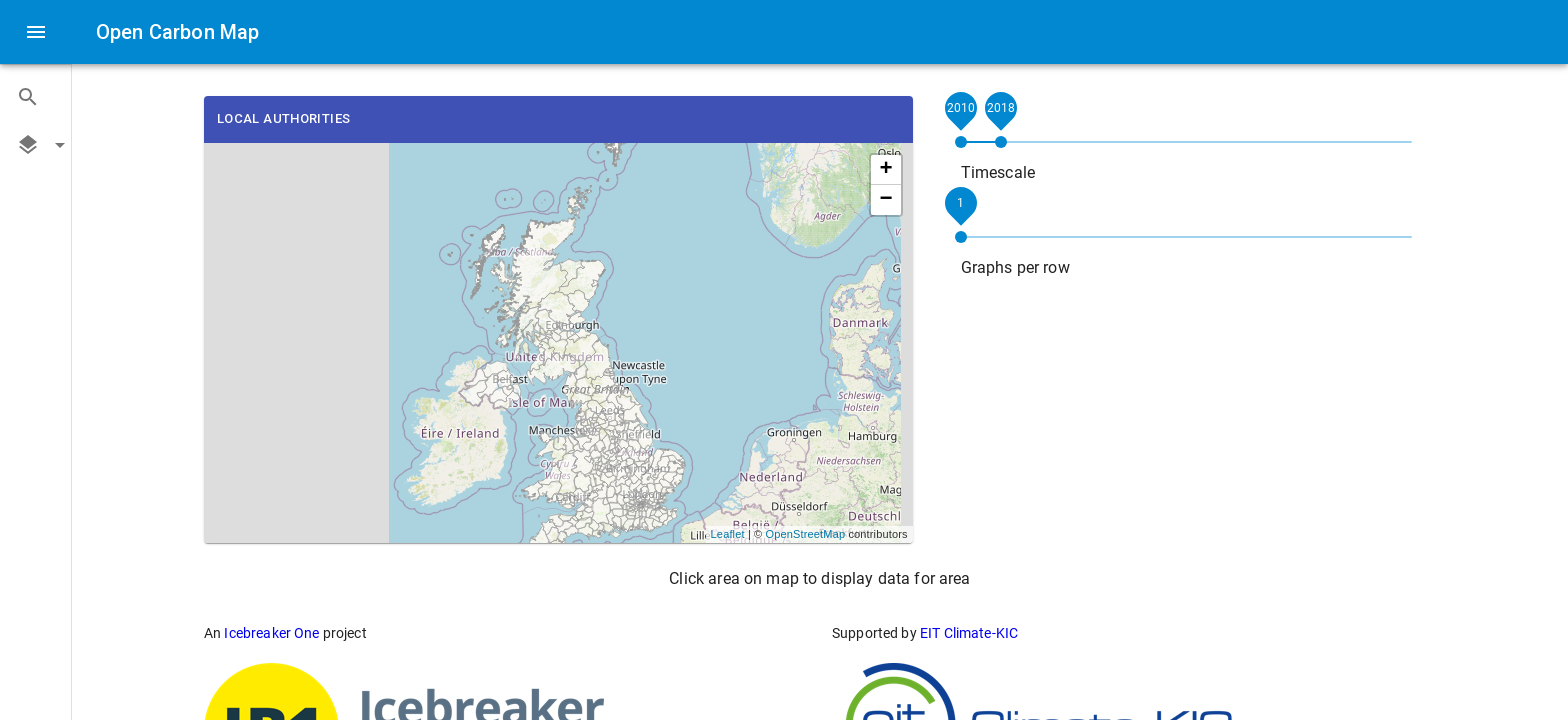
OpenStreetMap (806, 534)
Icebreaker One (271, 633)
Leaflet (728, 534)
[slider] (961, 142)
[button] (35, 97)
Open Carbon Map (177, 32)
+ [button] (885, 170)
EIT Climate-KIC (969, 633)
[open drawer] (36, 32)
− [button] (885, 200)
